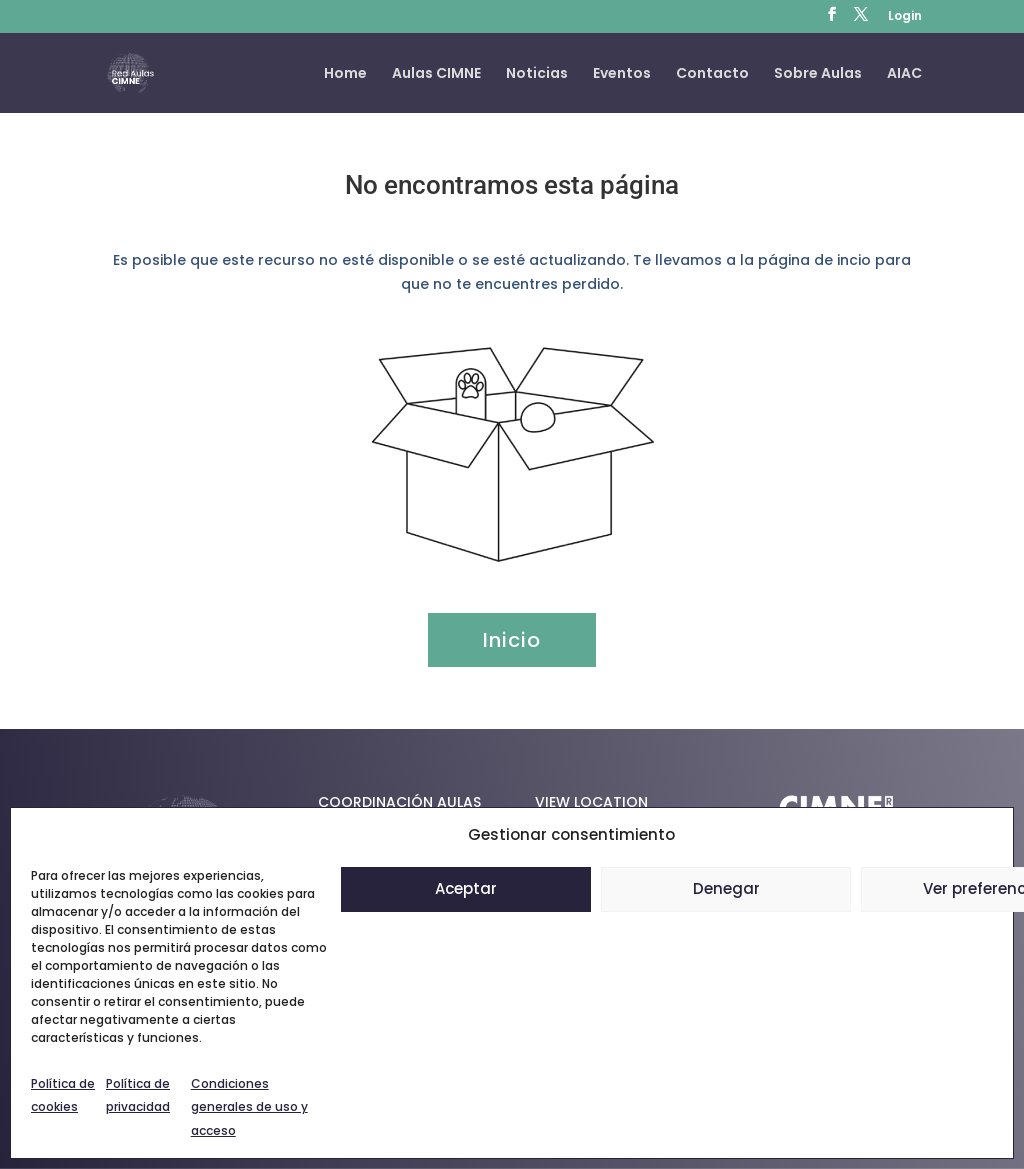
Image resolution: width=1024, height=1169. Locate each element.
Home (345, 74)
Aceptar (466, 888)
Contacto (712, 74)
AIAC (904, 74)
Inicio (512, 640)
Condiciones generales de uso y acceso (249, 1107)
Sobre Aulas (818, 74)
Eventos (622, 74)
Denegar (726, 888)
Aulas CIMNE (436, 74)
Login (905, 17)
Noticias (537, 74)
